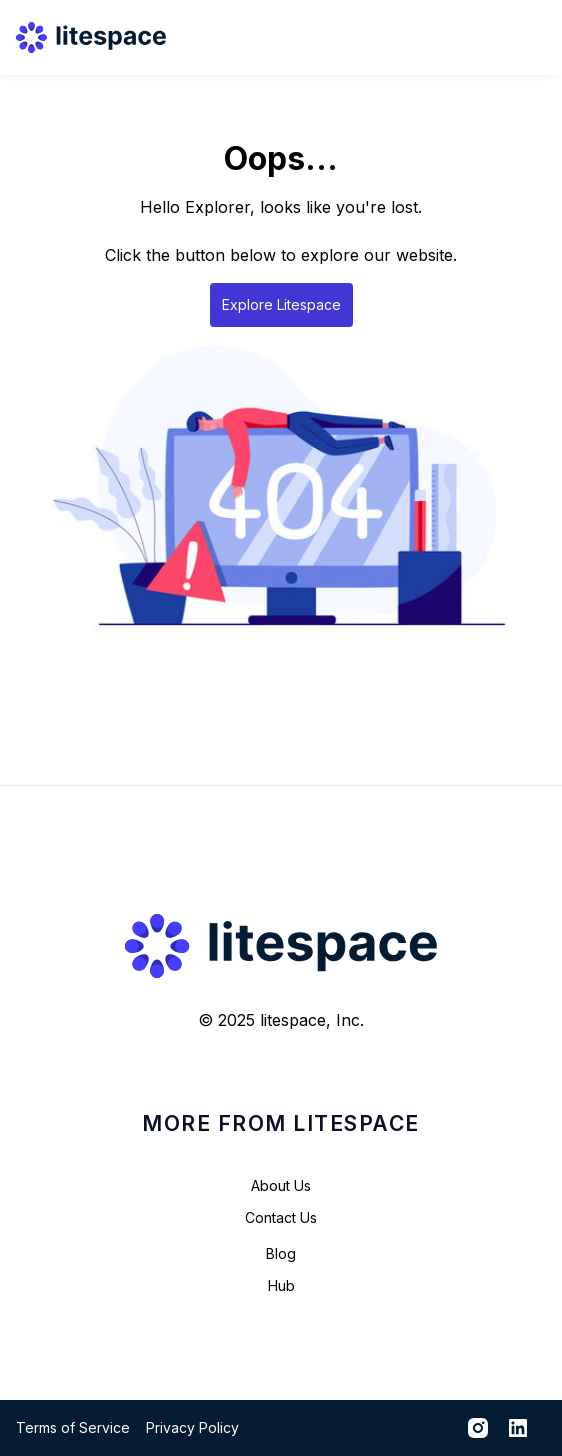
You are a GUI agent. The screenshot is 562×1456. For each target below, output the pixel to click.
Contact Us (281, 1217)
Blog (281, 1253)
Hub (281, 1285)
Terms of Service (73, 1427)
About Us (281, 1185)
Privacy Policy (192, 1427)
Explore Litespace (281, 304)
